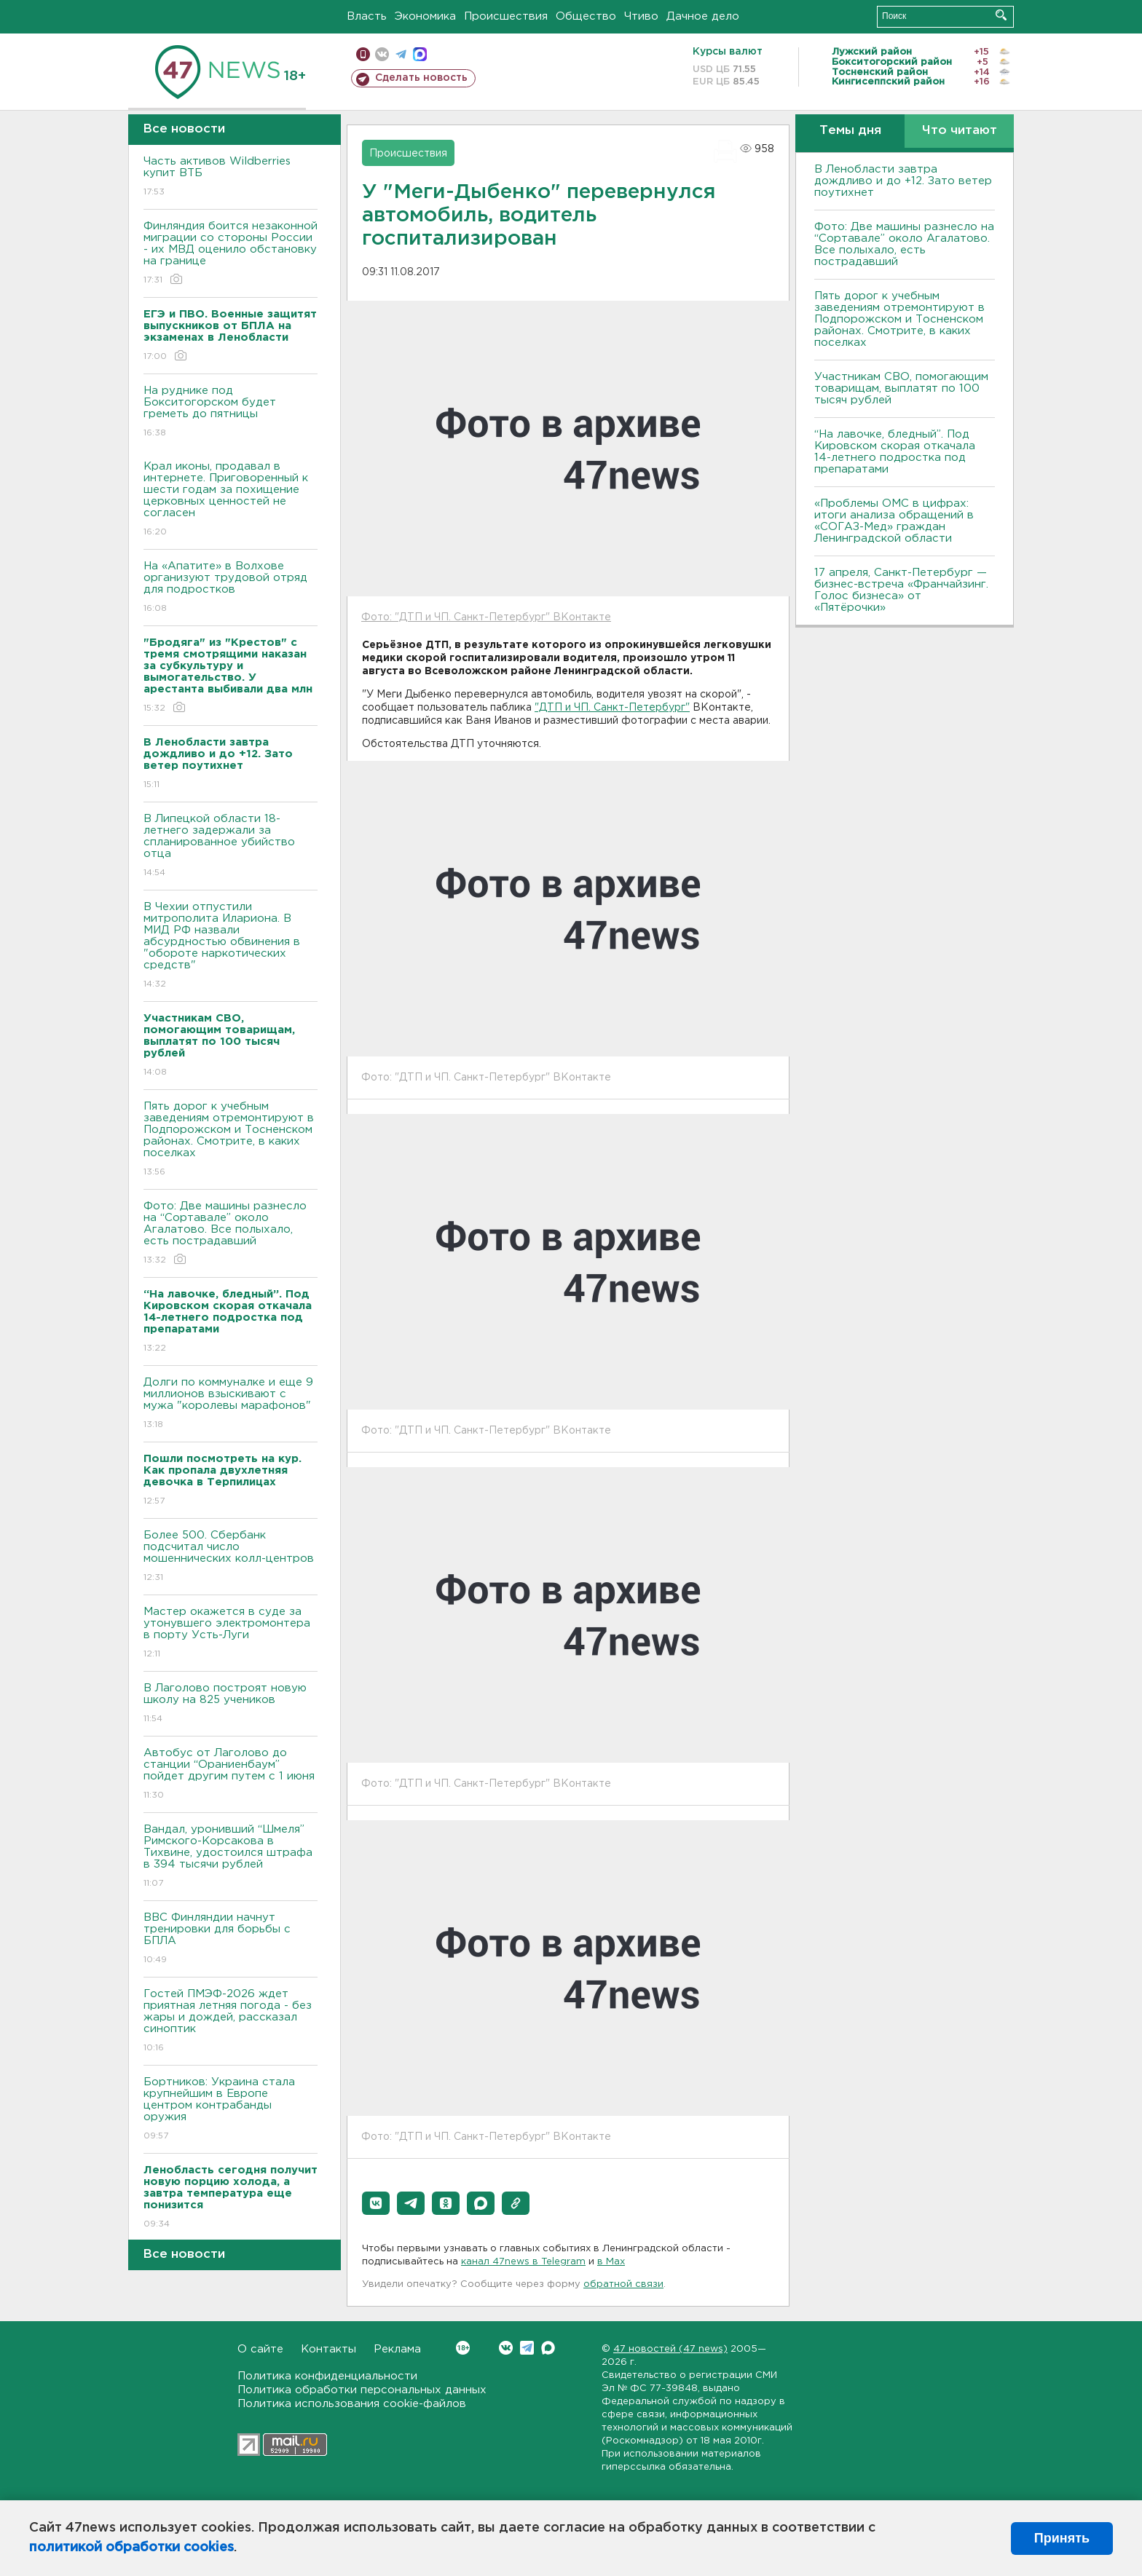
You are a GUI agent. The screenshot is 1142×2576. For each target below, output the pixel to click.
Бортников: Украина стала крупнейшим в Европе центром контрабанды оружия (230, 2109)
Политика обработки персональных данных (362, 2390)
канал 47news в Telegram (523, 2262)
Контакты (328, 2349)
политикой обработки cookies (131, 2547)
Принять (1062, 2538)
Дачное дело (702, 16)
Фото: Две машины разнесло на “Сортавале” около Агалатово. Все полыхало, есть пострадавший (230, 1233)
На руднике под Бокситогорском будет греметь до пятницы (230, 412)
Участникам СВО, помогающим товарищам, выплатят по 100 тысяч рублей (901, 388)
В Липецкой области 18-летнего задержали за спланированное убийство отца (230, 846)
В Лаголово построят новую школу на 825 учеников (230, 1704)
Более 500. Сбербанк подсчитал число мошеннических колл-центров (230, 1557)
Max (548, 2348)
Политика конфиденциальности (327, 2376)
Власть (367, 16)
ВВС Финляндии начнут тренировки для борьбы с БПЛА (230, 1939)
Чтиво (641, 16)
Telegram (527, 2348)
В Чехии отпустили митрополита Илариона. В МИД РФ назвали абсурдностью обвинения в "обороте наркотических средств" (230, 946)
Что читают (959, 130)
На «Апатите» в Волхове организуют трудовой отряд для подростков (230, 588)
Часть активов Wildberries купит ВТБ (230, 177)
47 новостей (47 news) (670, 2349)
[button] (376, 2203)
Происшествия (506, 16)
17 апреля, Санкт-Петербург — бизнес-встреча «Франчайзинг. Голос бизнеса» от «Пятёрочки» (901, 590)
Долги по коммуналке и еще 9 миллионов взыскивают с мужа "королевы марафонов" (230, 1404)
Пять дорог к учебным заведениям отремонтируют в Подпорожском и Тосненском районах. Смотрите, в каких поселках (230, 1140)
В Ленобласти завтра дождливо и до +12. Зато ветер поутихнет (903, 181)
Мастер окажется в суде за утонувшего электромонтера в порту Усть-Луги (230, 1633)
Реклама (397, 2349)
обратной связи (623, 2284)
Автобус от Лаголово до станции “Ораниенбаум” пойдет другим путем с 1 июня (230, 1774)
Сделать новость (421, 78)
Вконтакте (463, 2348)
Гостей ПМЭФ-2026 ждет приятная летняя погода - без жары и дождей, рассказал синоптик (230, 2021)
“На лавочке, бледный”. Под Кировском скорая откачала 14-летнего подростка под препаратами (894, 452)
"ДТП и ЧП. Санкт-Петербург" (612, 707)
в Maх (611, 2262)
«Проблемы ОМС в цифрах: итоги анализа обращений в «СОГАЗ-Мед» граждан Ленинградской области (894, 521)
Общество (586, 16)
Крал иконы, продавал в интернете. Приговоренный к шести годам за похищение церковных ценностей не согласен (230, 500)
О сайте (260, 2349)
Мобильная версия (363, 54)
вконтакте (382, 54)
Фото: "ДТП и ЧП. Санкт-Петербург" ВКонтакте (486, 617)
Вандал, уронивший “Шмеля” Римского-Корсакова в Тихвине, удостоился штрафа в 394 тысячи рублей (230, 1857)
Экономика (425, 16)
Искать (1001, 14)
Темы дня (850, 130)
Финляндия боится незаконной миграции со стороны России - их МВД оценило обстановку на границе (230, 253)
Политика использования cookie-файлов (351, 2404)
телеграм (401, 54)
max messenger (420, 54)
